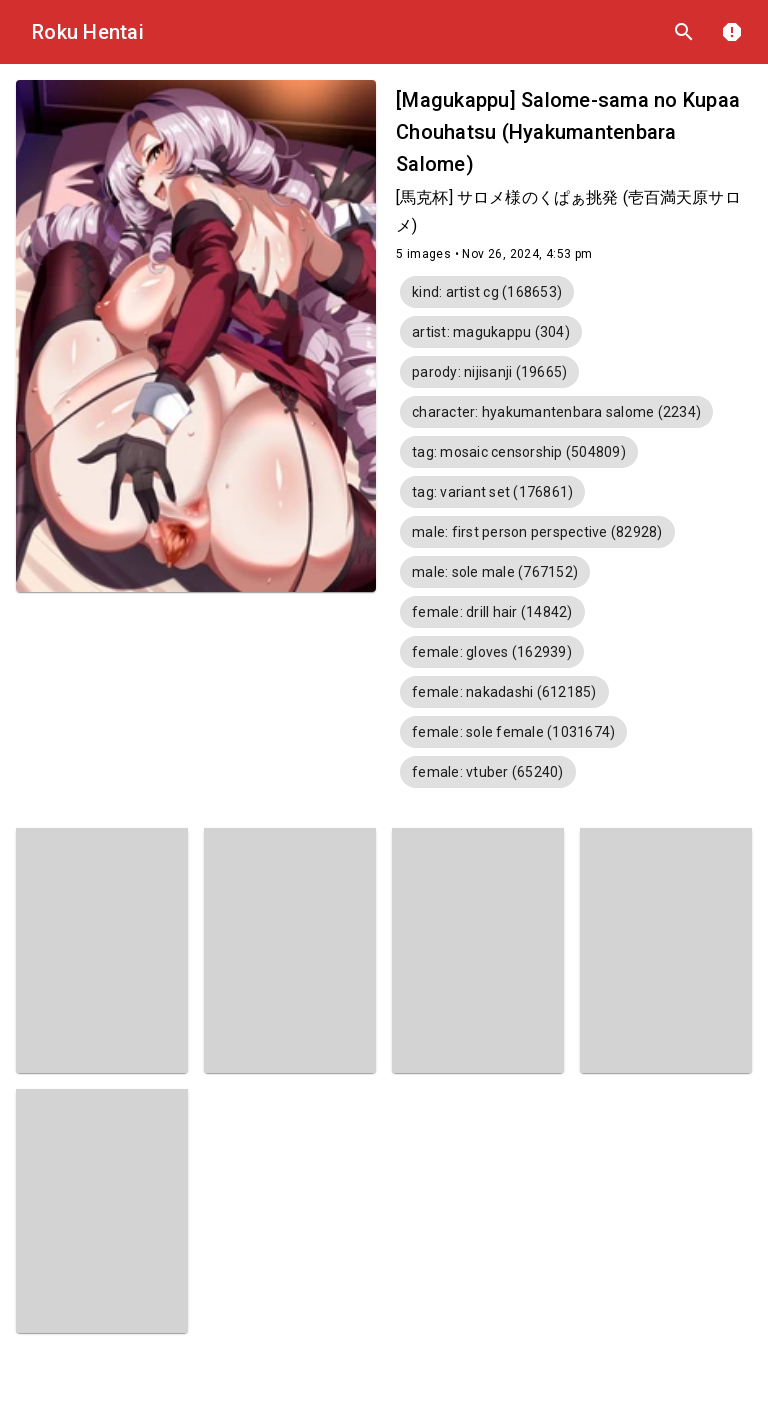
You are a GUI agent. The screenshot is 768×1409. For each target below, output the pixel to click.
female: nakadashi (504, 692)
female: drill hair (492, 612)
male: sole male (495, 572)
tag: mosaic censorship (519, 452)
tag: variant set (492, 492)
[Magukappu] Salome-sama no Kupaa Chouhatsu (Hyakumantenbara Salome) (568, 132)
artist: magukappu (491, 332)
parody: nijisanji (489, 372)
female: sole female (513, 732)
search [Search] (684, 32)
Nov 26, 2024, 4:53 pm (527, 254)
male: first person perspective (537, 532)
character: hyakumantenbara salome (556, 412)
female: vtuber (488, 772)
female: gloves (492, 652)
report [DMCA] (732, 32)
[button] (487, 292)
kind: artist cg (487, 292)
